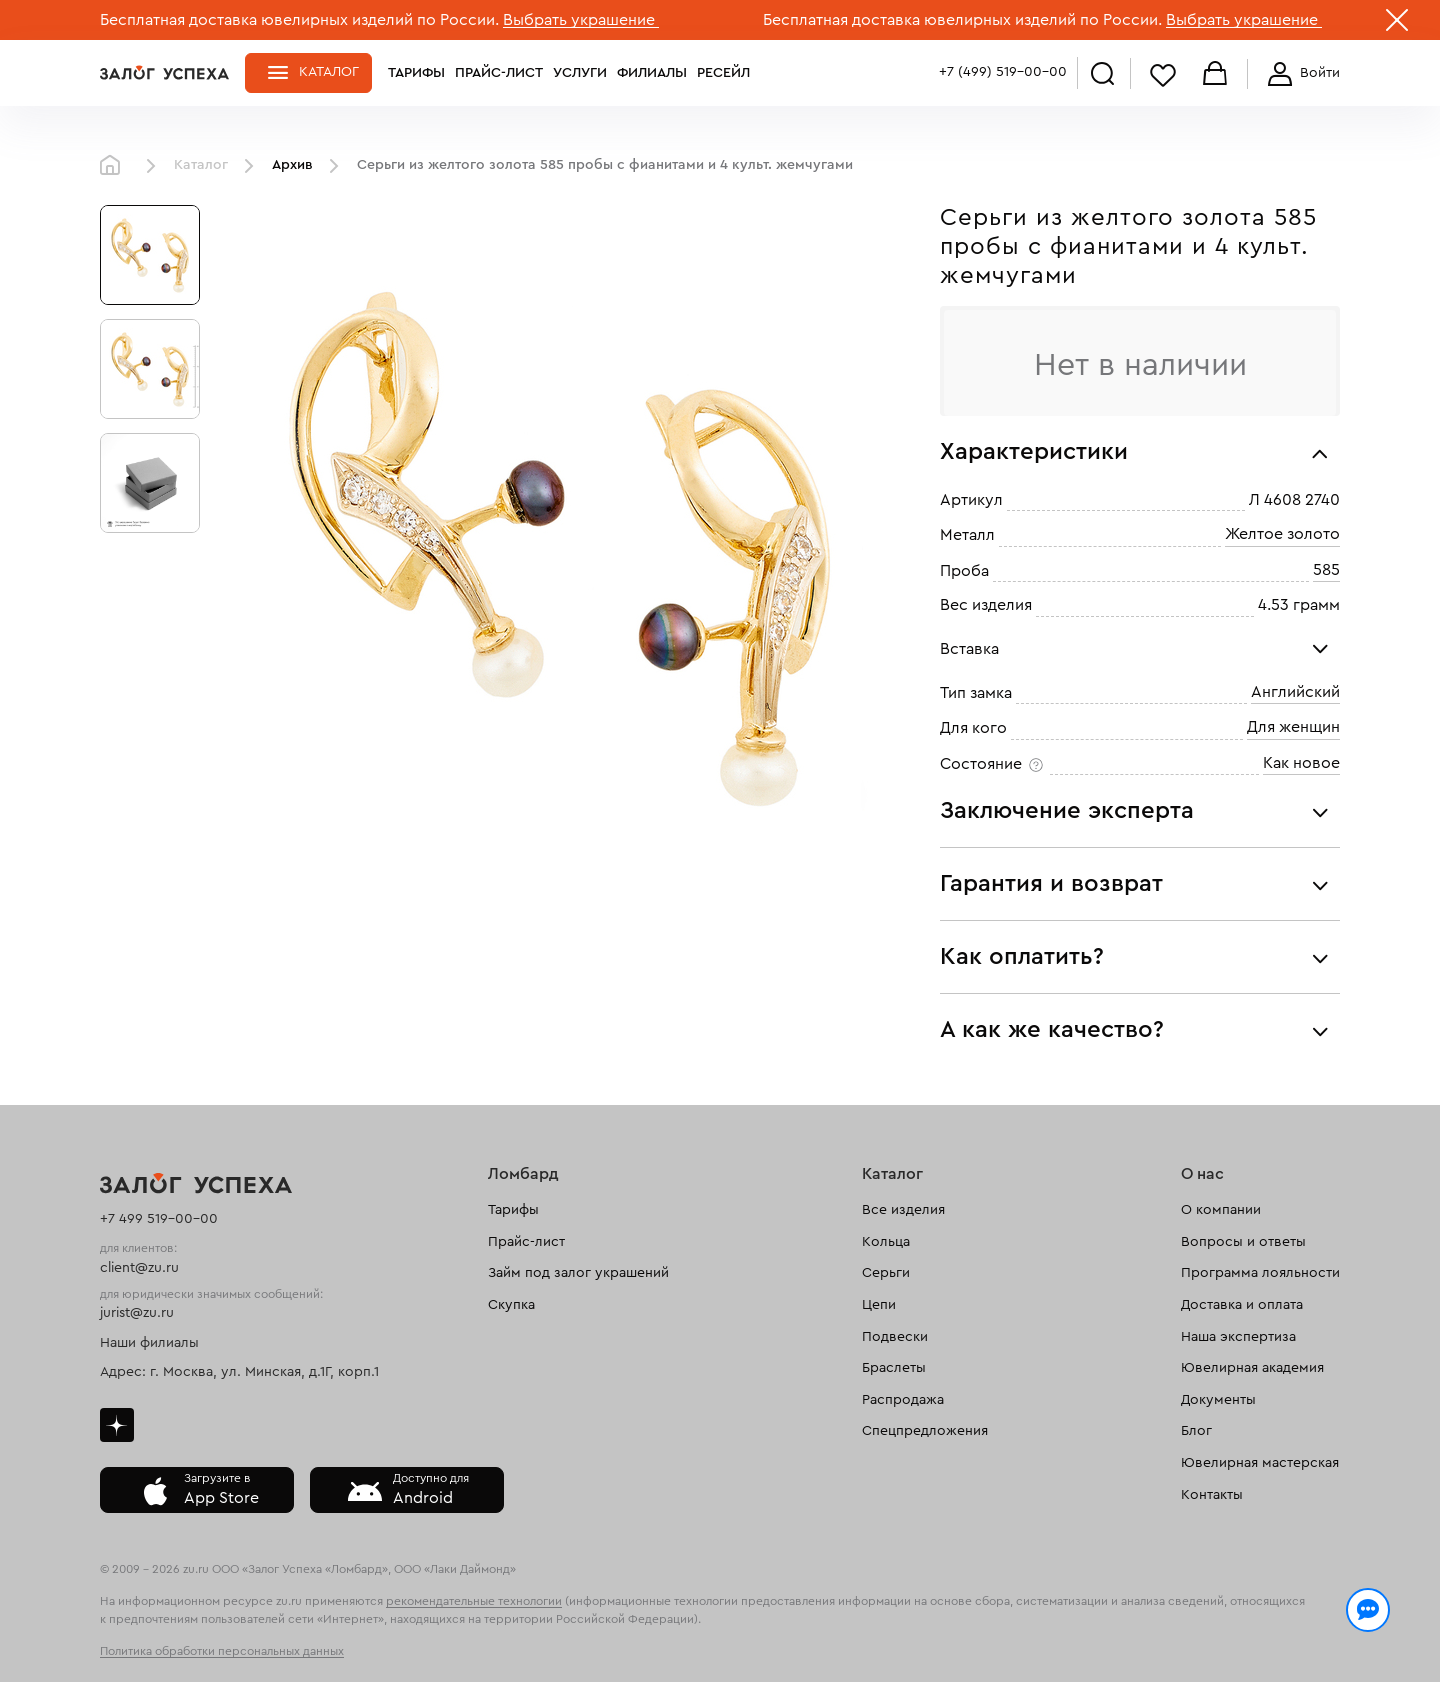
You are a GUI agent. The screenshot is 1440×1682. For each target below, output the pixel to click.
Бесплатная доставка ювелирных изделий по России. (299, 20)
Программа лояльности (1260, 1273)
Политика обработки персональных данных (222, 1651)
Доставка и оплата (1242, 1305)
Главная (115, 166)
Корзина (1215, 74)
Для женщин (1293, 728)
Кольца (886, 1242)
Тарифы (416, 73)
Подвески (895, 1337)
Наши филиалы (149, 1343)
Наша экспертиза (1238, 1337)
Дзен (117, 1425)
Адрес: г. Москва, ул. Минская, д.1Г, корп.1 (239, 1372)
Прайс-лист (499, 73)
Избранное (1163, 74)
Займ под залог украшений (578, 1273)
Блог (1196, 1431)
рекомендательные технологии (474, 1601)
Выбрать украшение (581, 20)
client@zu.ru (139, 1268)
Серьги (886, 1273)
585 (1326, 570)
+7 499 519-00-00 (159, 1219)
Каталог (329, 72)
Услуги (580, 73)
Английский (1295, 692)
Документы (1218, 1400)
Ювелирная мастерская (1260, 1463)
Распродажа (903, 1400)
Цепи (879, 1305)
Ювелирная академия (1252, 1368)
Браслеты (894, 1368)
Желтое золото (1282, 535)
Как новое (1301, 763)
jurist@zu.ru (137, 1313)
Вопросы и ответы (1243, 1242)
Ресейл (723, 73)
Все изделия (903, 1210)
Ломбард (523, 1174)
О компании (1221, 1210)
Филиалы (652, 73)
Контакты (1212, 1495)
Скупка (511, 1305)
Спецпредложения (925, 1431)
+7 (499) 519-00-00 (1003, 72)
